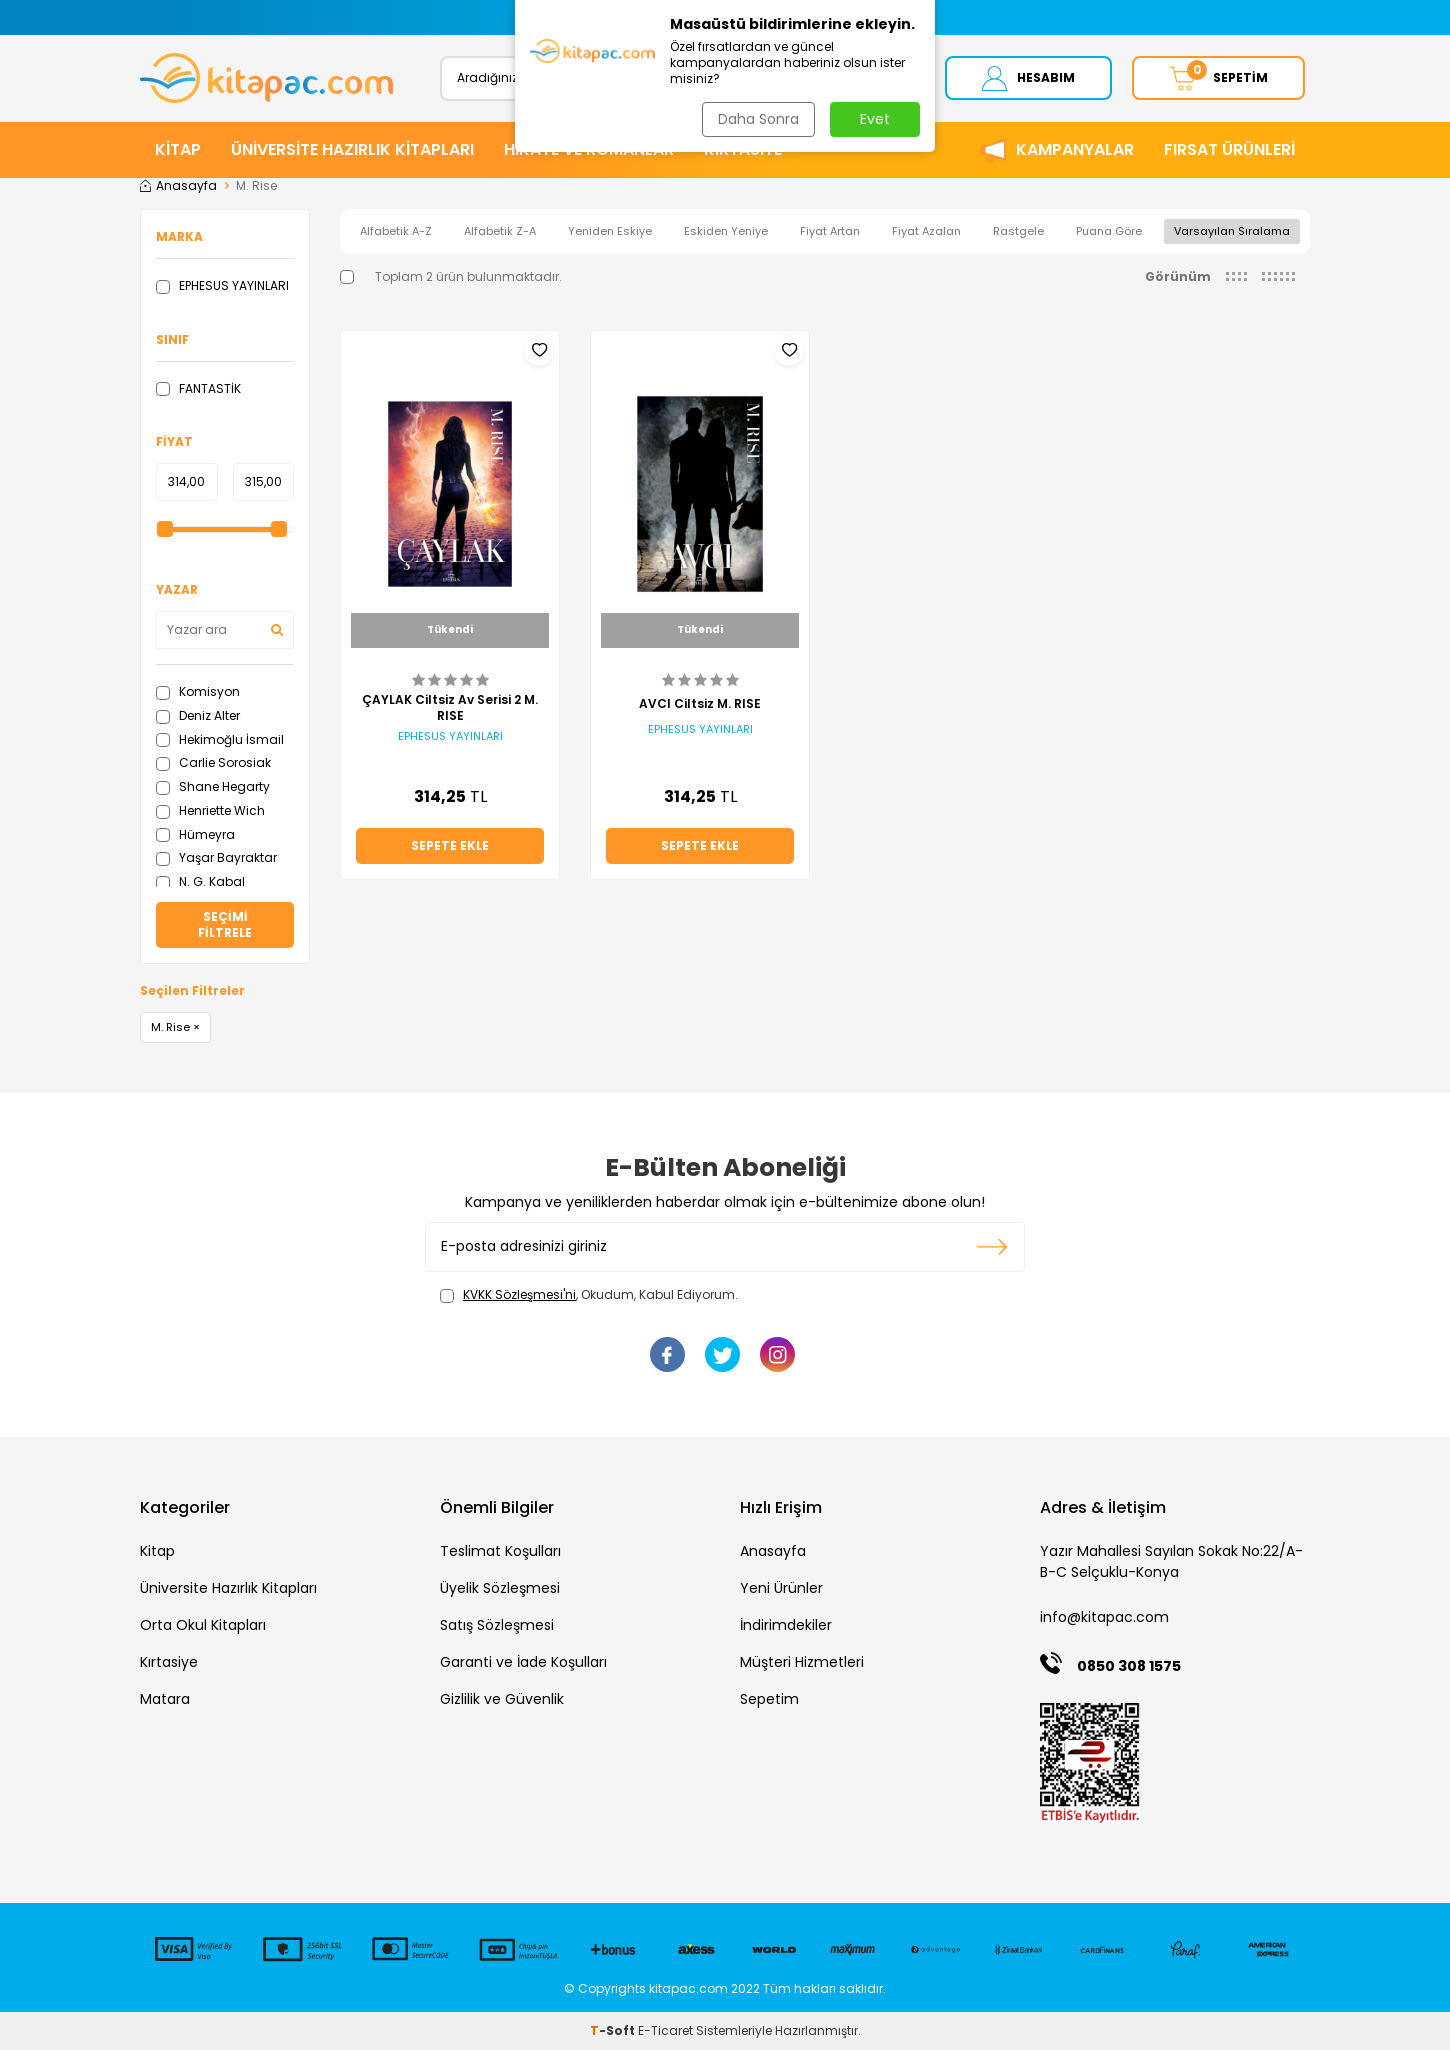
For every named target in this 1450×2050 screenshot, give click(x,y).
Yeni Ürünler (781, 1589)
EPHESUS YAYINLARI (222, 285)
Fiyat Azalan (926, 231)
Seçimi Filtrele (225, 925)
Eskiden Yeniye (726, 231)
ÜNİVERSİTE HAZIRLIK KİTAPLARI (352, 149)
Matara (165, 1700)
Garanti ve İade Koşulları (523, 1663)
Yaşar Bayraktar (216, 858)
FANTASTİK (198, 388)
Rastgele (1018, 231)
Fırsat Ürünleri (1229, 149)
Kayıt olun (992, 1247)
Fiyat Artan (830, 231)
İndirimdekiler (786, 1626)
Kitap (157, 1552)
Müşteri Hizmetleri (802, 1663)
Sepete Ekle (450, 845)
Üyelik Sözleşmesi (500, 1589)
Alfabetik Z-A (500, 231)
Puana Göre (1109, 231)
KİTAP (178, 149)
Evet (875, 119)
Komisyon (198, 692)
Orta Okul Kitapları (203, 1626)
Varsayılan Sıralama (1232, 231)
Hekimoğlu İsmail (220, 739)
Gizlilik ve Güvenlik (502, 1700)
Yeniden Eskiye (610, 231)
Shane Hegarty (213, 786)
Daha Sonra (758, 119)
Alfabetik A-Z (396, 231)
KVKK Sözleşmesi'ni (519, 1294)
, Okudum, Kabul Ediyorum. (589, 1295)
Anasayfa (178, 186)
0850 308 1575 (1129, 1666)
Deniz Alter (198, 715)
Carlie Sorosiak (213, 763)
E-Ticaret (665, 2030)
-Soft (614, 2030)
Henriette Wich (210, 810)
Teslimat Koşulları (500, 1552)
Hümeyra (195, 834)
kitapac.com (688, 1988)
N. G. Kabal (200, 881)
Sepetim (769, 1700)
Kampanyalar (1075, 149)
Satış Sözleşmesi (497, 1626)
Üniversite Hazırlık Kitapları (228, 1589)
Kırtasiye (169, 1663)
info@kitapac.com (1104, 1618)
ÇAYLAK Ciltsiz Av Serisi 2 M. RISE (450, 708)
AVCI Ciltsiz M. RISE (700, 704)
